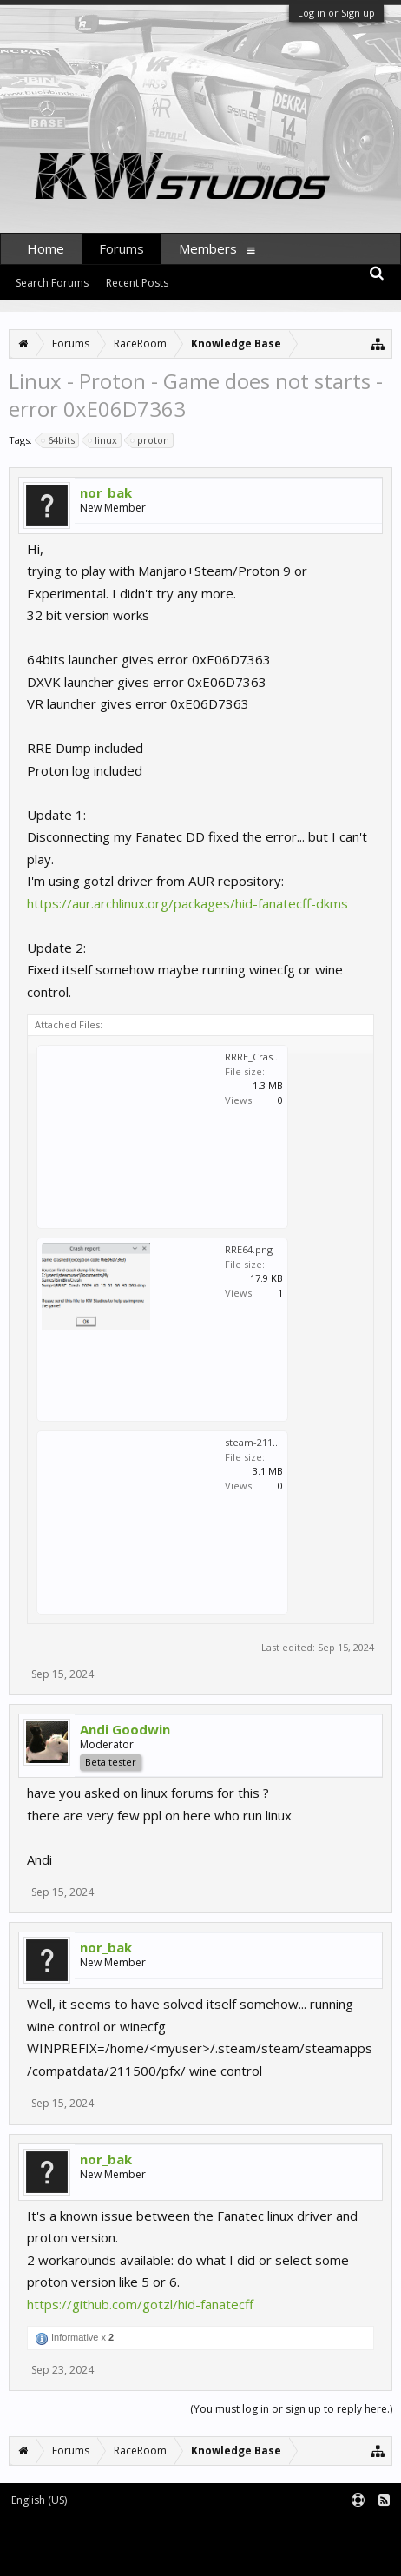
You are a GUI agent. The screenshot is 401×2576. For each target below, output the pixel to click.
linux (103, 440)
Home (45, 248)
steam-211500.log (265, 1442)
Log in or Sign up (336, 12)
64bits (59, 440)
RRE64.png (249, 1249)
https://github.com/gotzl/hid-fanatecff (140, 2304)
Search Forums (52, 282)
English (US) (39, 2500)
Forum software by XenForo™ (79, 2528)
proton (150, 440)
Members (208, 248)
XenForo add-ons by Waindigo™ (80, 2541)
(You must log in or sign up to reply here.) (291, 2408)
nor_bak (106, 492)
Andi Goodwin (125, 1729)
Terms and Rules (358, 2528)
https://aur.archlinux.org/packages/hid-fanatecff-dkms (187, 903)
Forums (121, 248)
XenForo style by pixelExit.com (84, 2554)
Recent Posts (137, 282)
